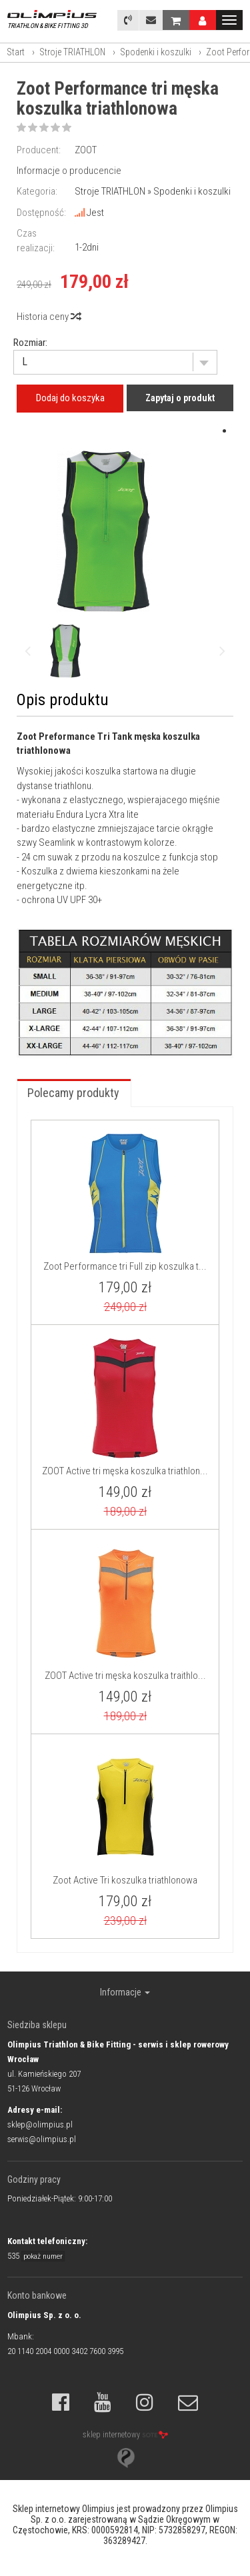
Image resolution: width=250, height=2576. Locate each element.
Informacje (125, 1992)
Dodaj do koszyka (70, 398)
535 (36, 2256)
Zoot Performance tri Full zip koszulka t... (125, 1266)
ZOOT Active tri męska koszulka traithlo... (125, 1676)
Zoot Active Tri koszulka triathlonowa (125, 1880)
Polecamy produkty (73, 1093)
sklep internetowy (125, 2434)
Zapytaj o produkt (180, 398)
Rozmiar (29, 343)
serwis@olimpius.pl (41, 2139)
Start (16, 52)
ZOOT (86, 150)
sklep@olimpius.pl (40, 2124)
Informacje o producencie (69, 171)
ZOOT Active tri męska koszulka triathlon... (125, 1471)
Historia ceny (48, 317)
